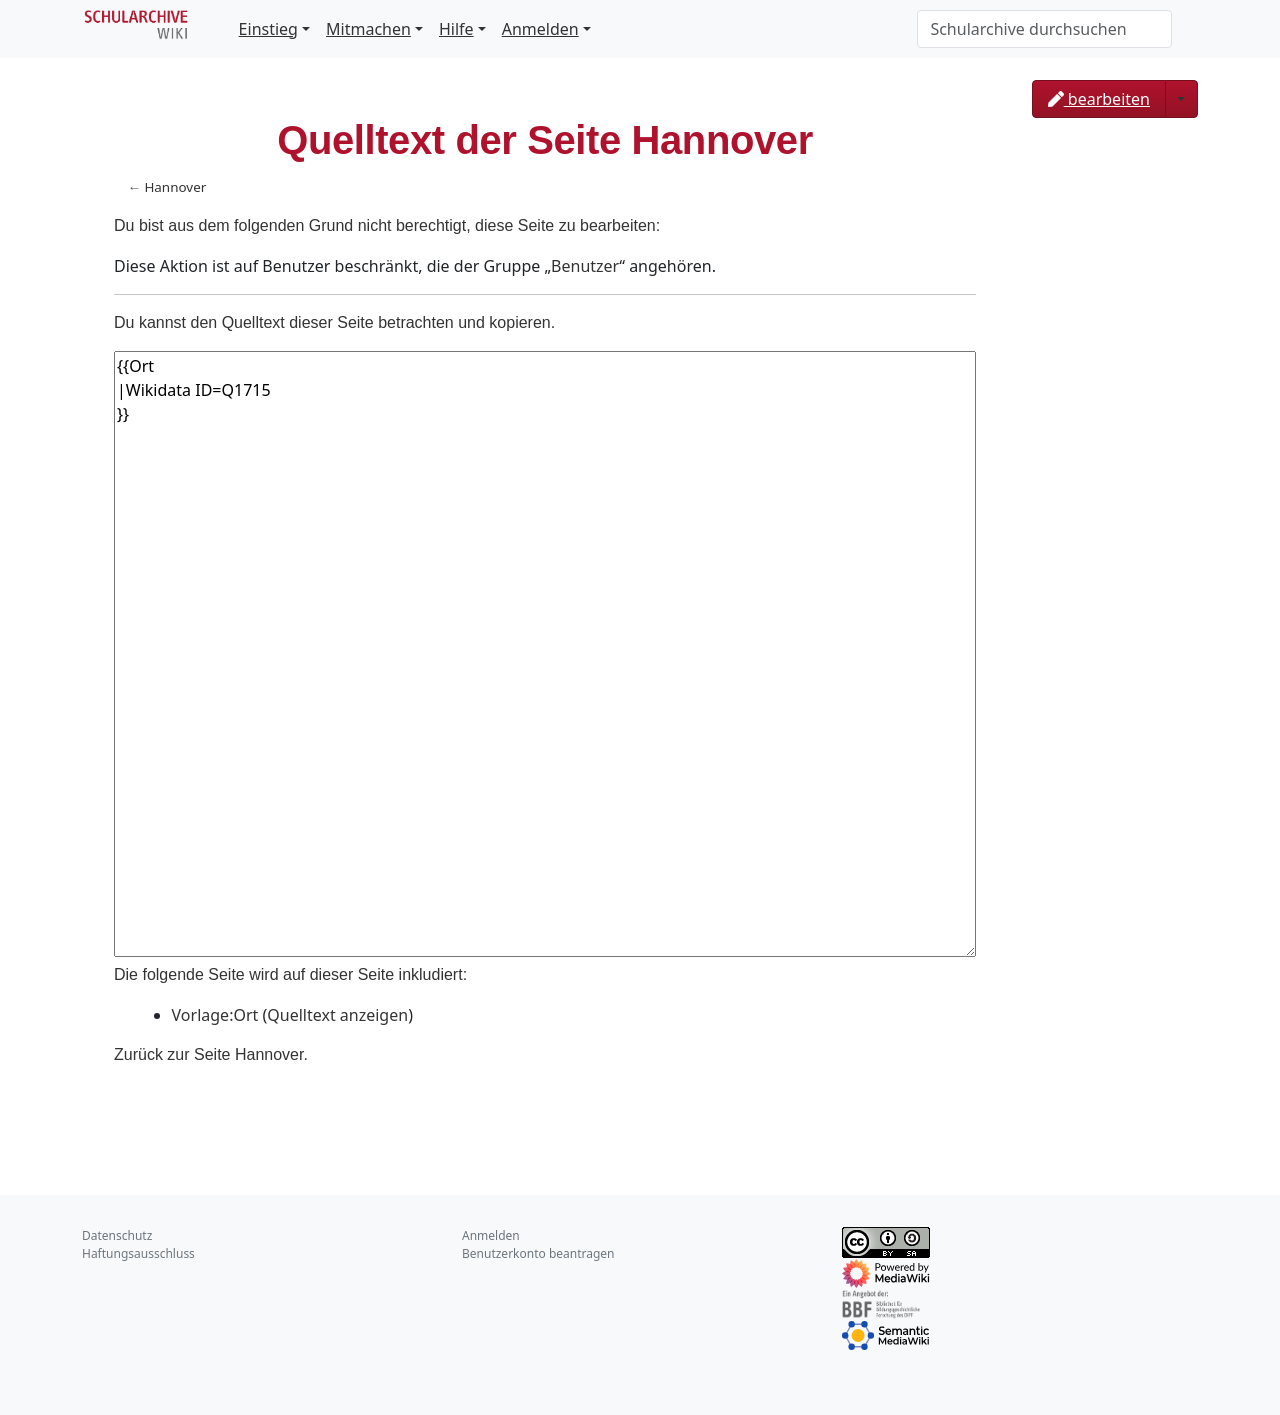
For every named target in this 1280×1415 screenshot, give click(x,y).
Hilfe (456, 29)
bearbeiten (1099, 99)
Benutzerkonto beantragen (538, 1253)
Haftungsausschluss (138, 1253)
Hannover (175, 187)
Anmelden (540, 29)
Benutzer (585, 266)
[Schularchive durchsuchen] (1044, 29)
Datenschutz (117, 1235)
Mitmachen (368, 29)
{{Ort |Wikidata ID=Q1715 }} (545, 654)
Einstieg (268, 29)
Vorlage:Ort (215, 1015)
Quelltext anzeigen (337, 1015)
